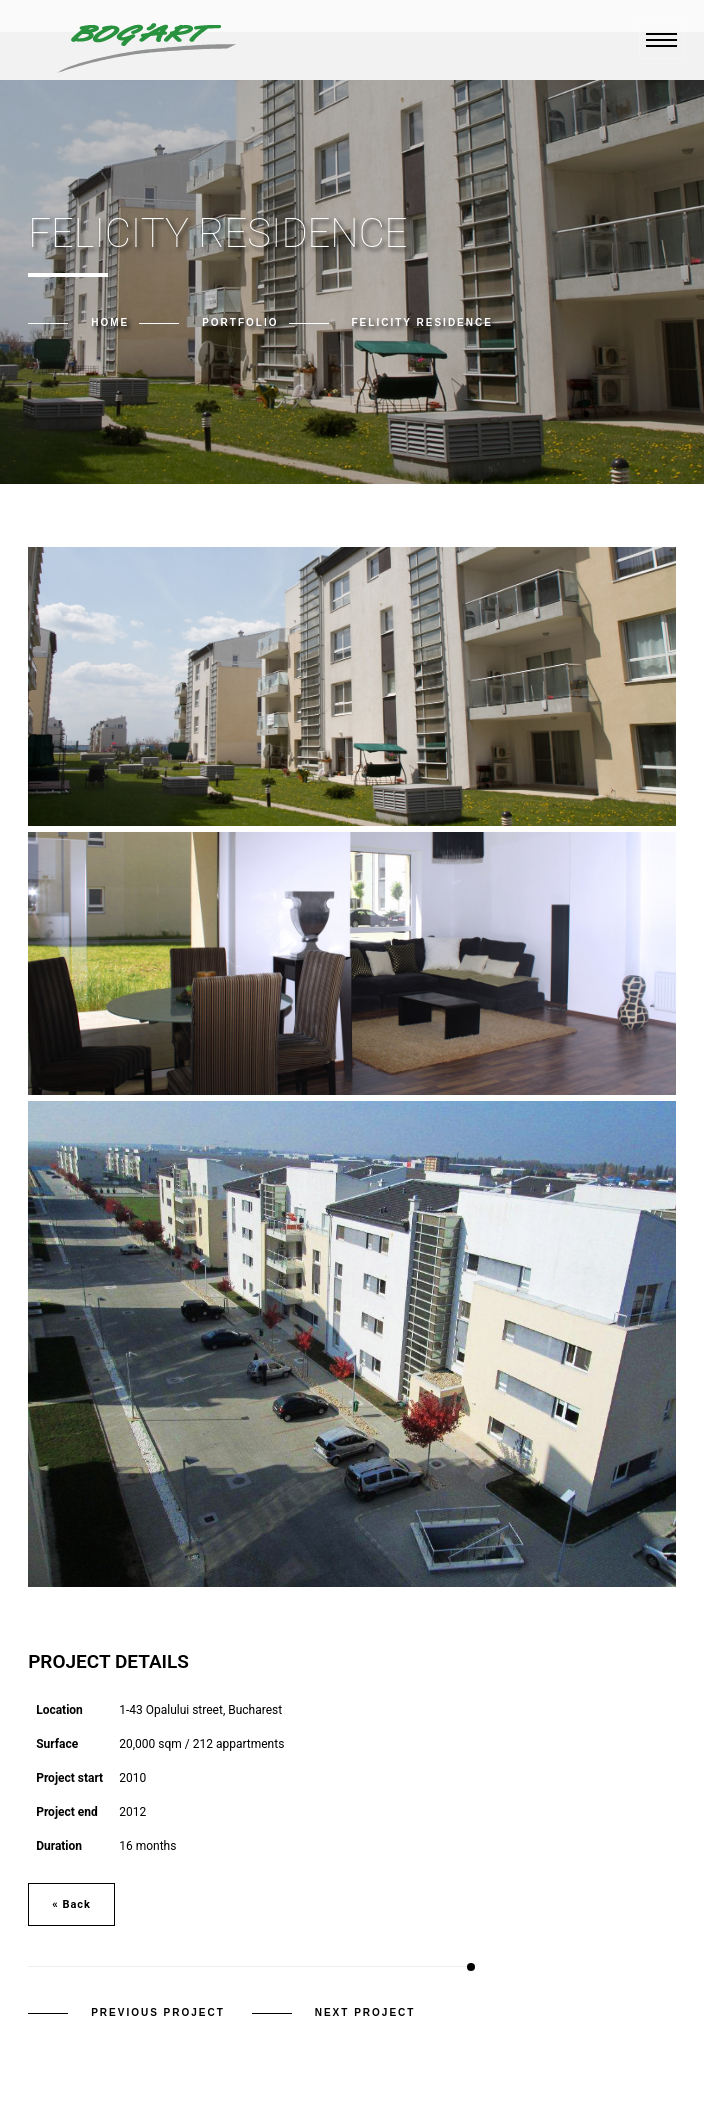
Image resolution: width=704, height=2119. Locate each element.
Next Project (365, 2012)
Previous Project (158, 2012)
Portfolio (240, 322)
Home (110, 322)
